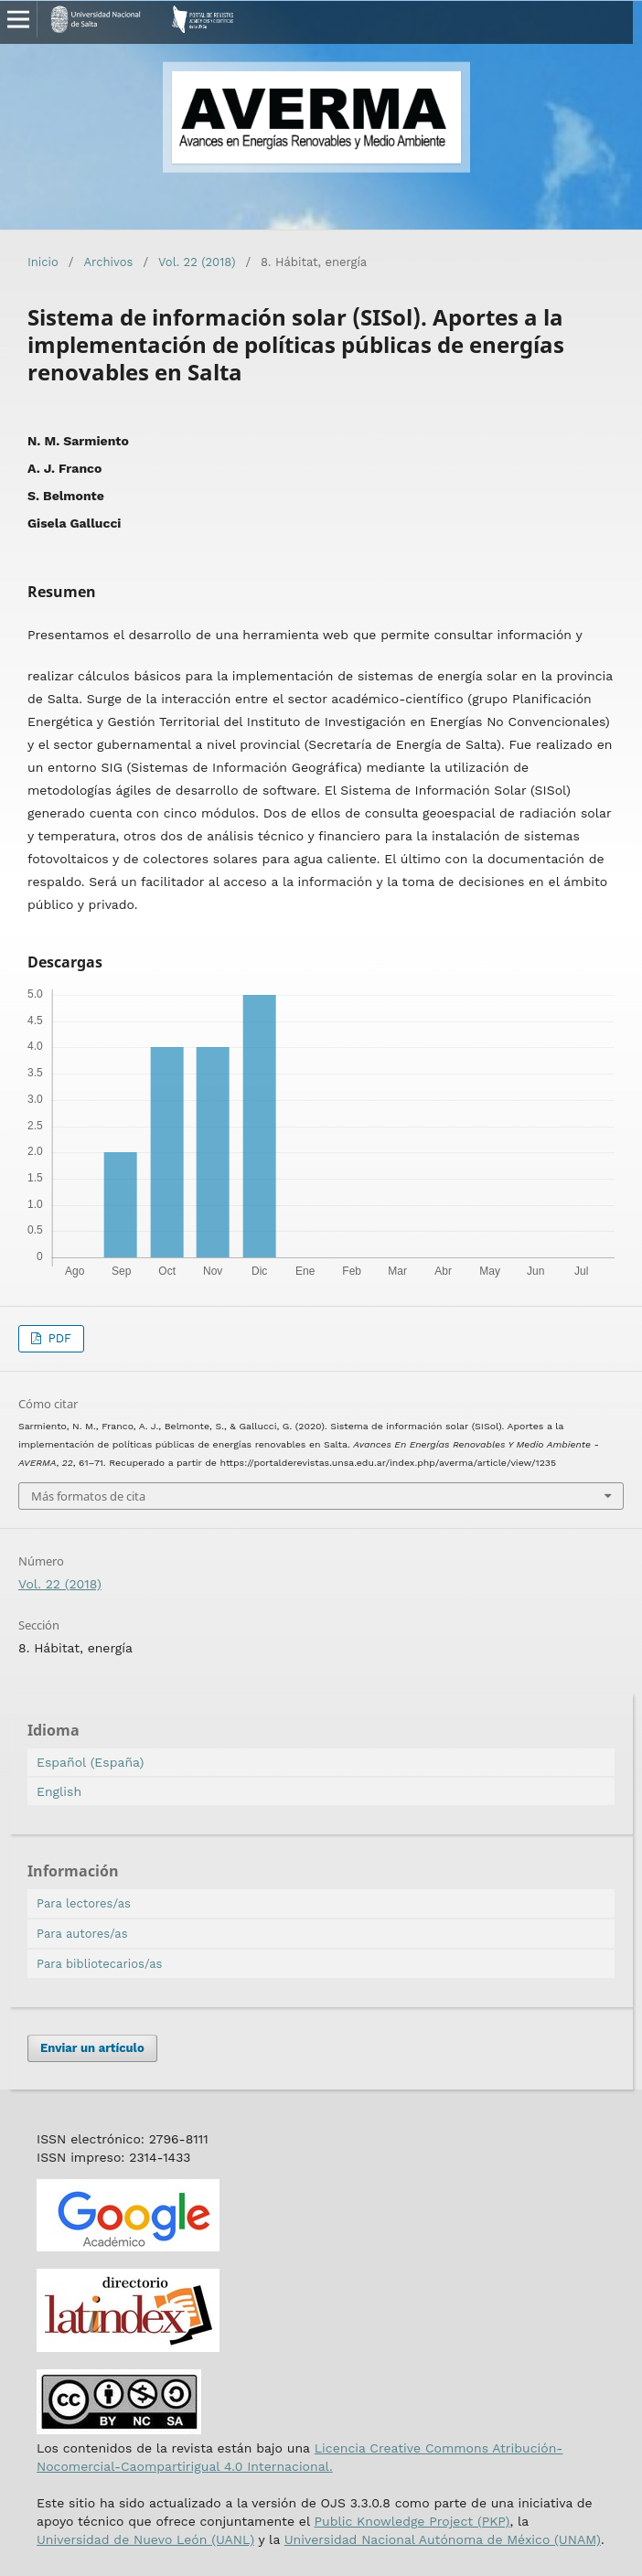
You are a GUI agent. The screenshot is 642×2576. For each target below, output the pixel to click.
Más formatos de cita (88, 1496)
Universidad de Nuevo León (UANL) (145, 2539)
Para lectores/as (84, 1903)
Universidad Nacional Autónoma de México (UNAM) (442, 2539)
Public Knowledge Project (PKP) (411, 2521)
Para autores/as (82, 1933)
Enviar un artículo (92, 2048)
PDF (57, 1338)
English (59, 1791)
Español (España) (90, 1762)
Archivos (108, 262)
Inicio (43, 262)
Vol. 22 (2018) (196, 262)
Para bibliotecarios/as (99, 1964)
